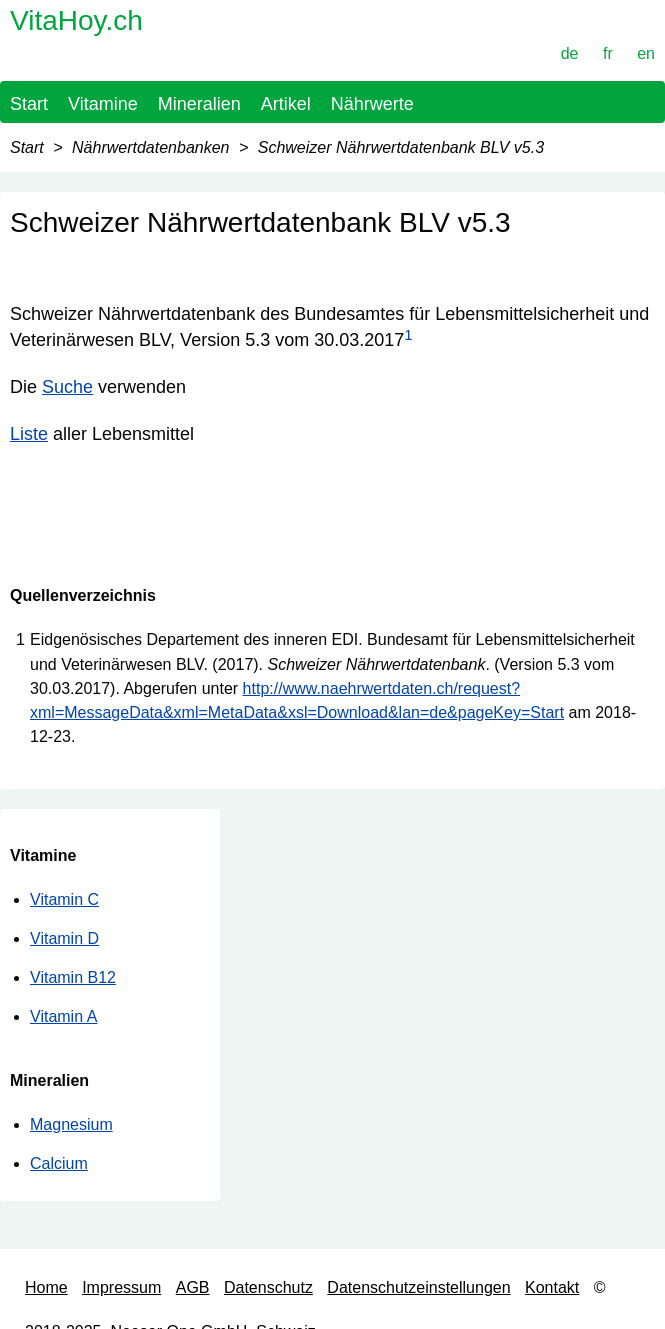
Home (46, 1287)
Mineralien (199, 104)
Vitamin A (63, 1016)
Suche (67, 387)
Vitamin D (64, 938)
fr (608, 53)
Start (29, 104)
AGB (193, 1287)
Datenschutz (268, 1287)
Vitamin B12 (73, 977)
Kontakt (552, 1287)
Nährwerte (372, 104)
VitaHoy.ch (76, 20)
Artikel (286, 104)
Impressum (121, 1287)
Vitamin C (64, 899)
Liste (29, 434)
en (646, 53)
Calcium (59, 1163)
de (570, 53)
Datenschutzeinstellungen (418, 1287)
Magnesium (71, 1124)
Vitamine (103, 104)
